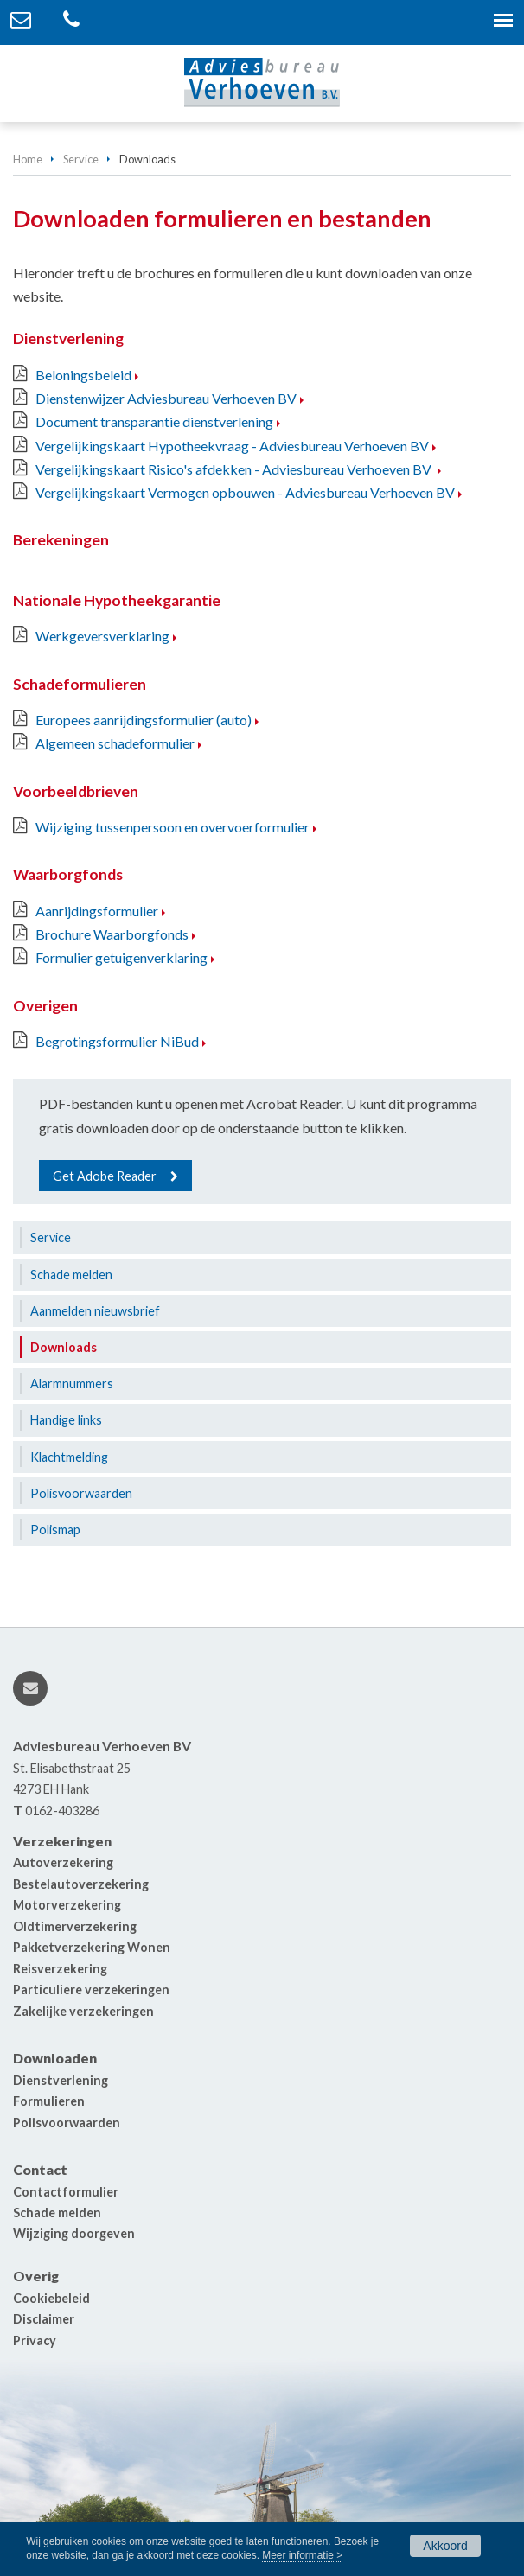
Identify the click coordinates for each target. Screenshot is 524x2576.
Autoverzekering (63, 1862)
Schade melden (57, 2212)
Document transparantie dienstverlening (154, 421)
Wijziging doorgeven (74, 2233)
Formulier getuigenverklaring (121, 957)
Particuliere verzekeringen (91, 1989)
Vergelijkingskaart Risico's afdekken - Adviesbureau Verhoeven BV (234, 469)
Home (27, 159)
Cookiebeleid (51, 2298)
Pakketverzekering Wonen (91, 1947)
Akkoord (445, 2546)
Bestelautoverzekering (81, 1884)
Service (81, 159)
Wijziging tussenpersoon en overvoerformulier (172, 827)
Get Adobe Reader (105, 1176)
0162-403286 (62, 1810)
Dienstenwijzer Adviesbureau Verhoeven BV (166, 398)
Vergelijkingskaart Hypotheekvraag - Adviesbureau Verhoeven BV (232, 445)
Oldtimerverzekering (75, 1926)
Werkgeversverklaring (102, 636)
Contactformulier (65, 2191)
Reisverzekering (60, 1968)
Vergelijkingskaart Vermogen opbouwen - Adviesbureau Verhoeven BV (245, 492)
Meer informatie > (302, 2555)
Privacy (34, 2340)
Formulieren (49, 2101)
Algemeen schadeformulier (115, 743)
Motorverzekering (67, 1904)
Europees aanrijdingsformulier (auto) (143, 719)
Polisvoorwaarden (66, 2122)
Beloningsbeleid (83, 375)
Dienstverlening (60, 2080)
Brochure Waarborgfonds (112, 934)
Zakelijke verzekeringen (83, 2011)
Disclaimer (43, 2318)
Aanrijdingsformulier (96, 910)
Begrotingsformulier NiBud (117, 1041)
